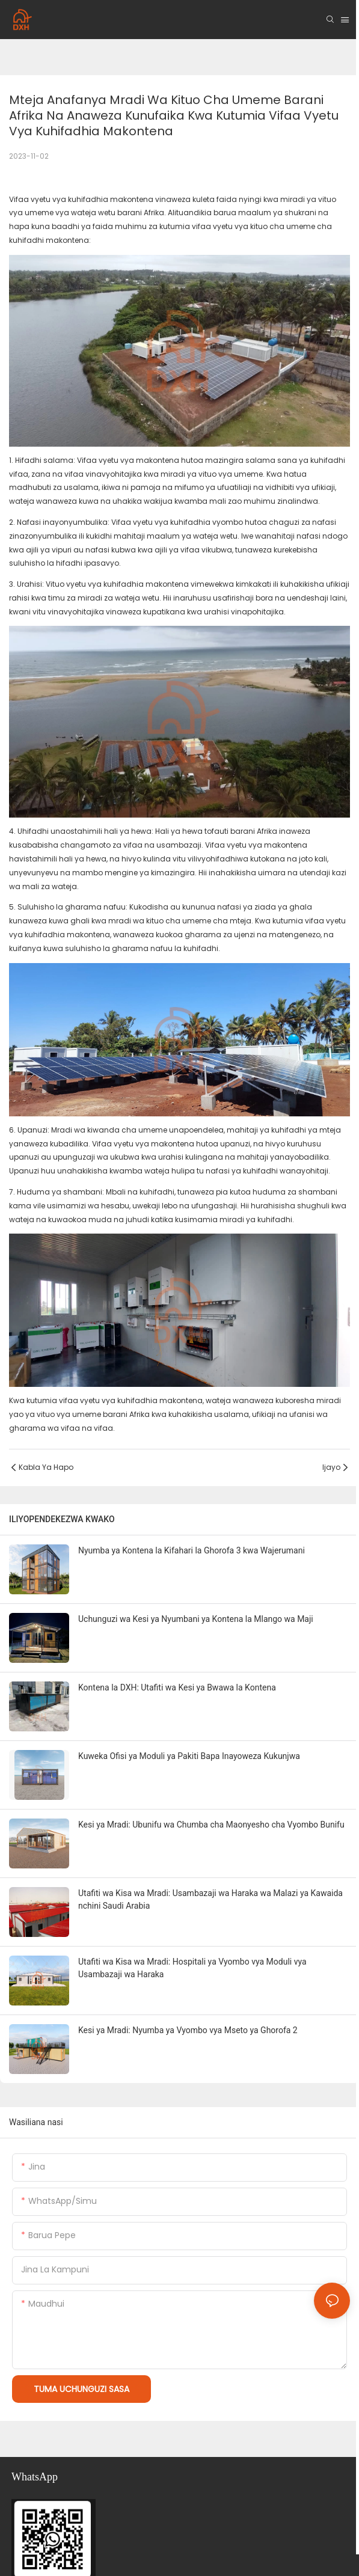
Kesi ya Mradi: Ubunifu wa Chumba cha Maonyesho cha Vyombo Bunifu (211, 1824)
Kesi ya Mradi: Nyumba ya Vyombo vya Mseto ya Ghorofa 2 (188, 2030)
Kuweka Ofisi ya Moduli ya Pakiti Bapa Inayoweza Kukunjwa (189, 1756)
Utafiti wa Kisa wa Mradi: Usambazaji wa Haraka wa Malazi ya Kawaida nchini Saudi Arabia (210, 1899)
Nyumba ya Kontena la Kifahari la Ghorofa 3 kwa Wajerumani (191, 1550)
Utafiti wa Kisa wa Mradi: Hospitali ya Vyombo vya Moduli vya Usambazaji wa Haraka (192, 1968)
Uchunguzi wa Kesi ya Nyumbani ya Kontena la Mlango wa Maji (195, 1619)
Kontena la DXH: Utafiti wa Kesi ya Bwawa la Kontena (177, 1687)
